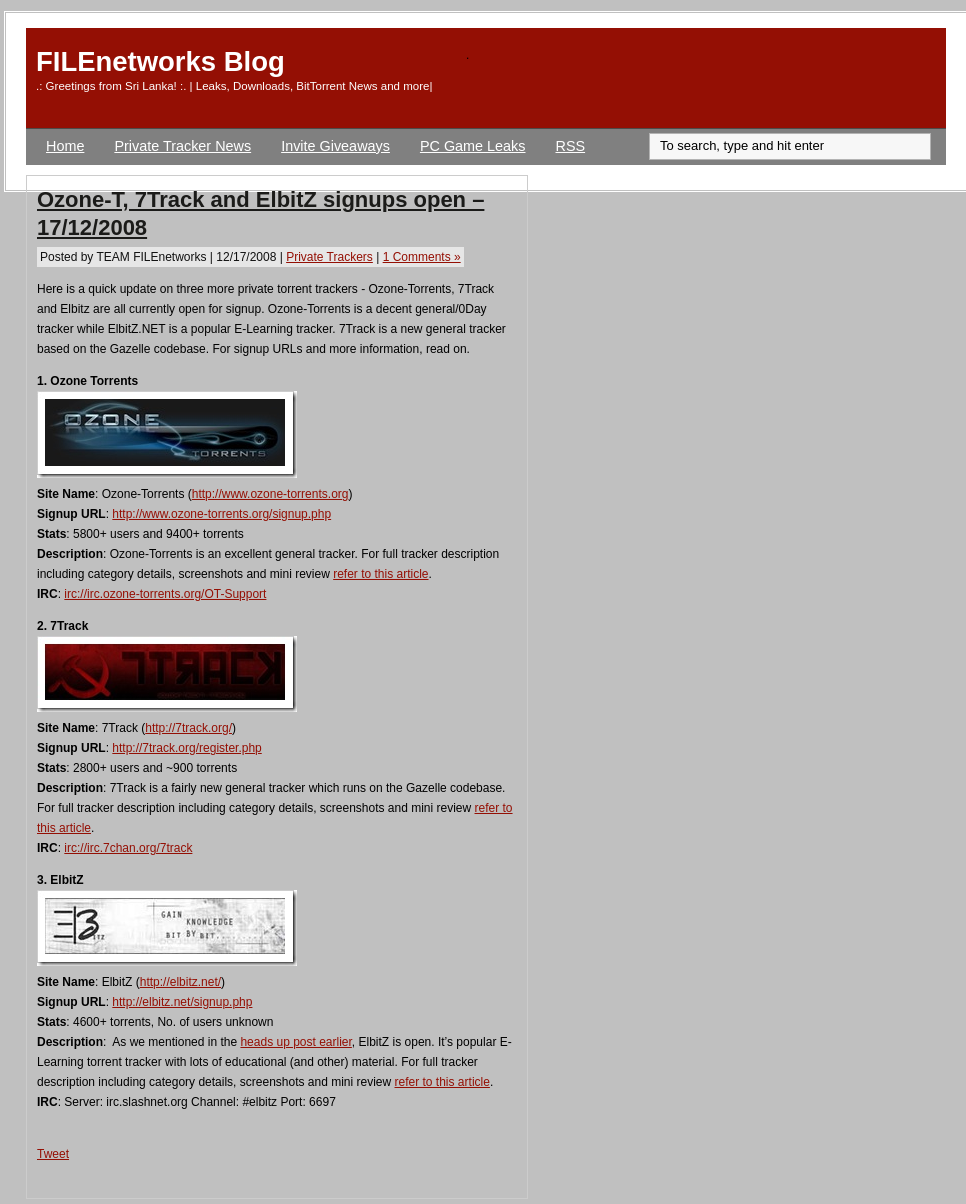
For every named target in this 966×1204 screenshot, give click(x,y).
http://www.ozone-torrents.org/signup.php (221, 514)
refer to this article (380, 574)
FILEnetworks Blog (160, 61)
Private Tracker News (182, 146)
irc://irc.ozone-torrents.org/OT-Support (165, 594)
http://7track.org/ (188, 728)
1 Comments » (422, 257)
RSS (571, 146)
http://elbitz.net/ (180, 982)
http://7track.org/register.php (186, 748)
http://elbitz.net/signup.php (182, 1002)
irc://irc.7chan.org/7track (128, 848)
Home (65, 146)
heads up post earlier (295, 1042)
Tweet (53, 1154)
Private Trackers (329, 257)
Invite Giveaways (335, 146)
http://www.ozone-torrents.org (270, 494)
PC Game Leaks (473, 146)
